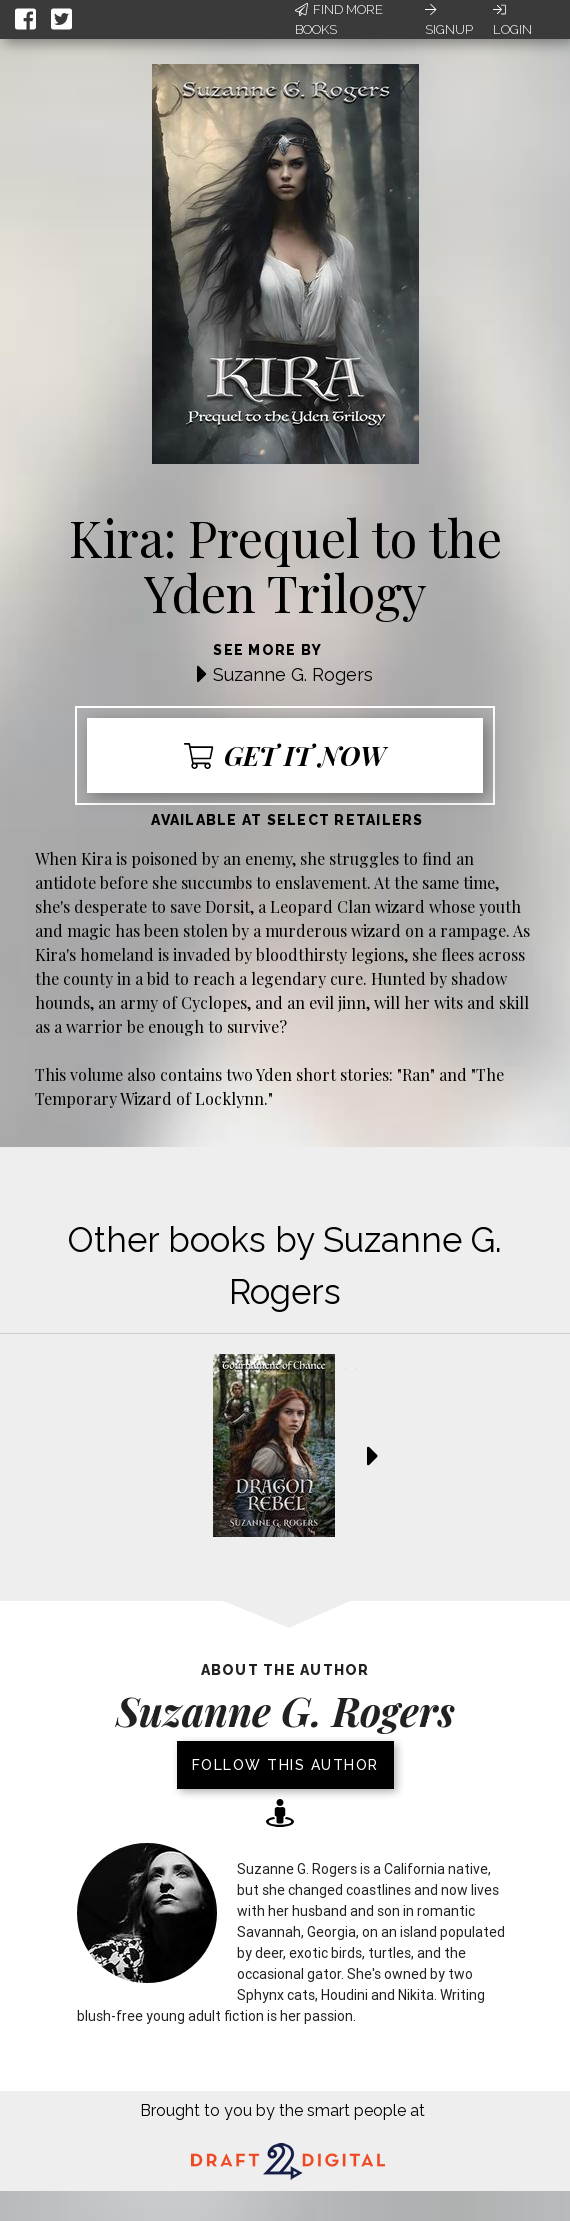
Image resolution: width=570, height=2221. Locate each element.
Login (512, 20)
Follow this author (285, 1765)
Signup (449, 20)
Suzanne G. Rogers (293, 674)
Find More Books (339, 19)
